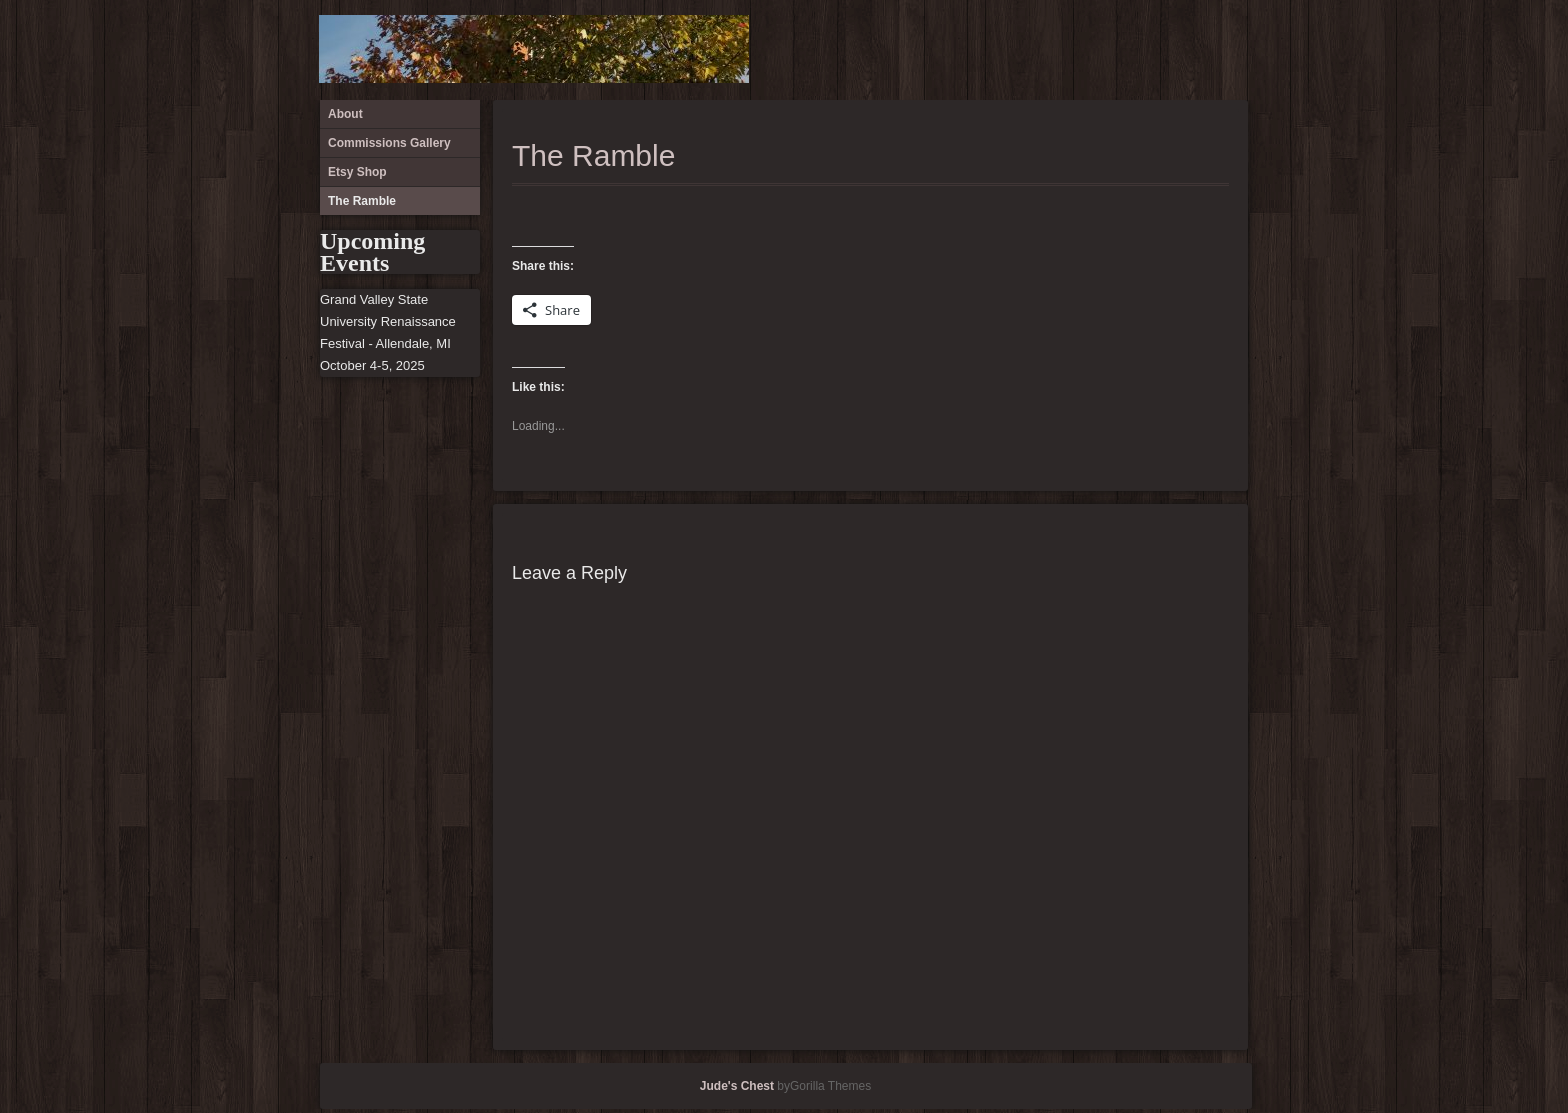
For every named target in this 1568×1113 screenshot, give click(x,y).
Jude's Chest (737, 1086)
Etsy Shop (1194, 50)
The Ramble (1227, 50)
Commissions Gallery (1161, 50)
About (1128, 50)
